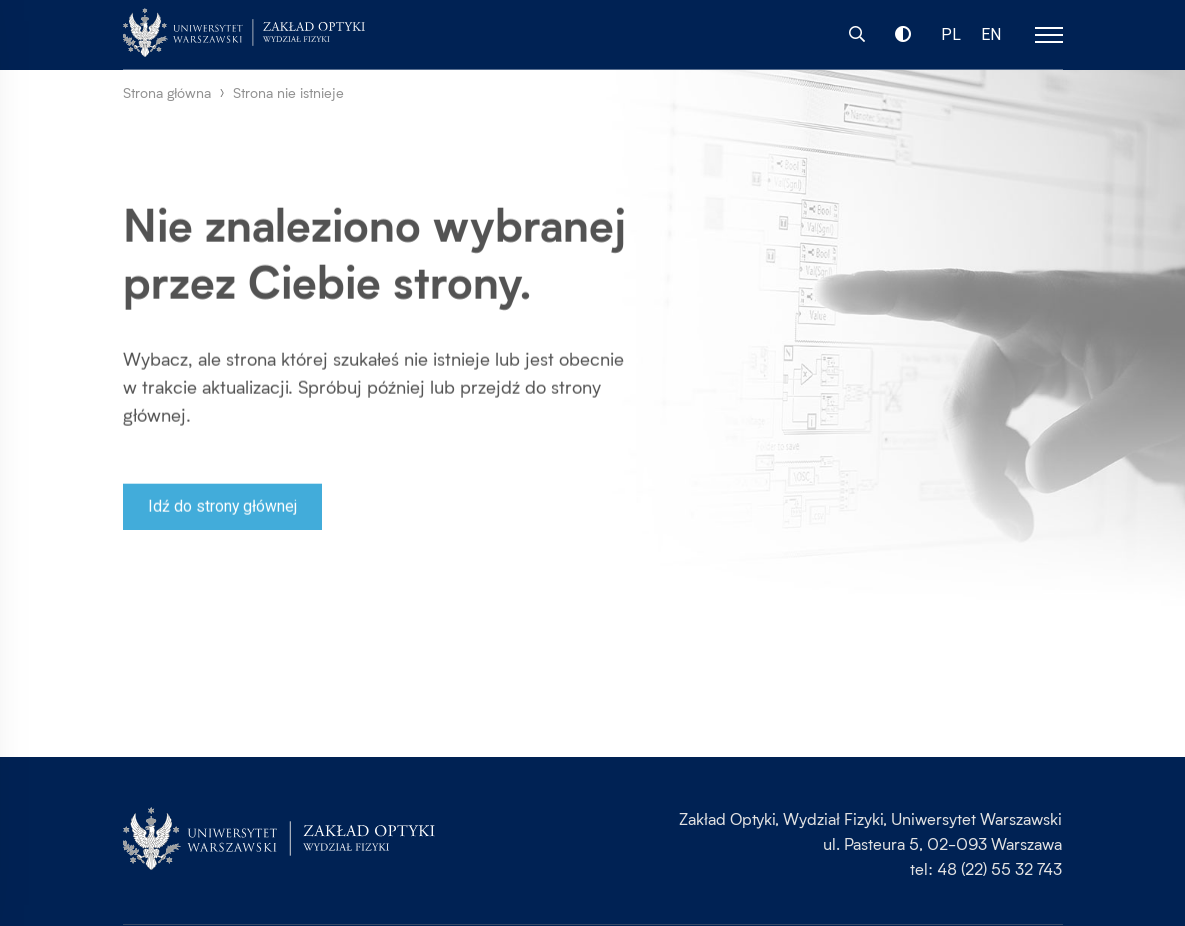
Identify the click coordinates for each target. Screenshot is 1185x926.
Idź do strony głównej (223, 511)
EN (992, 35)
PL (952, 35)
